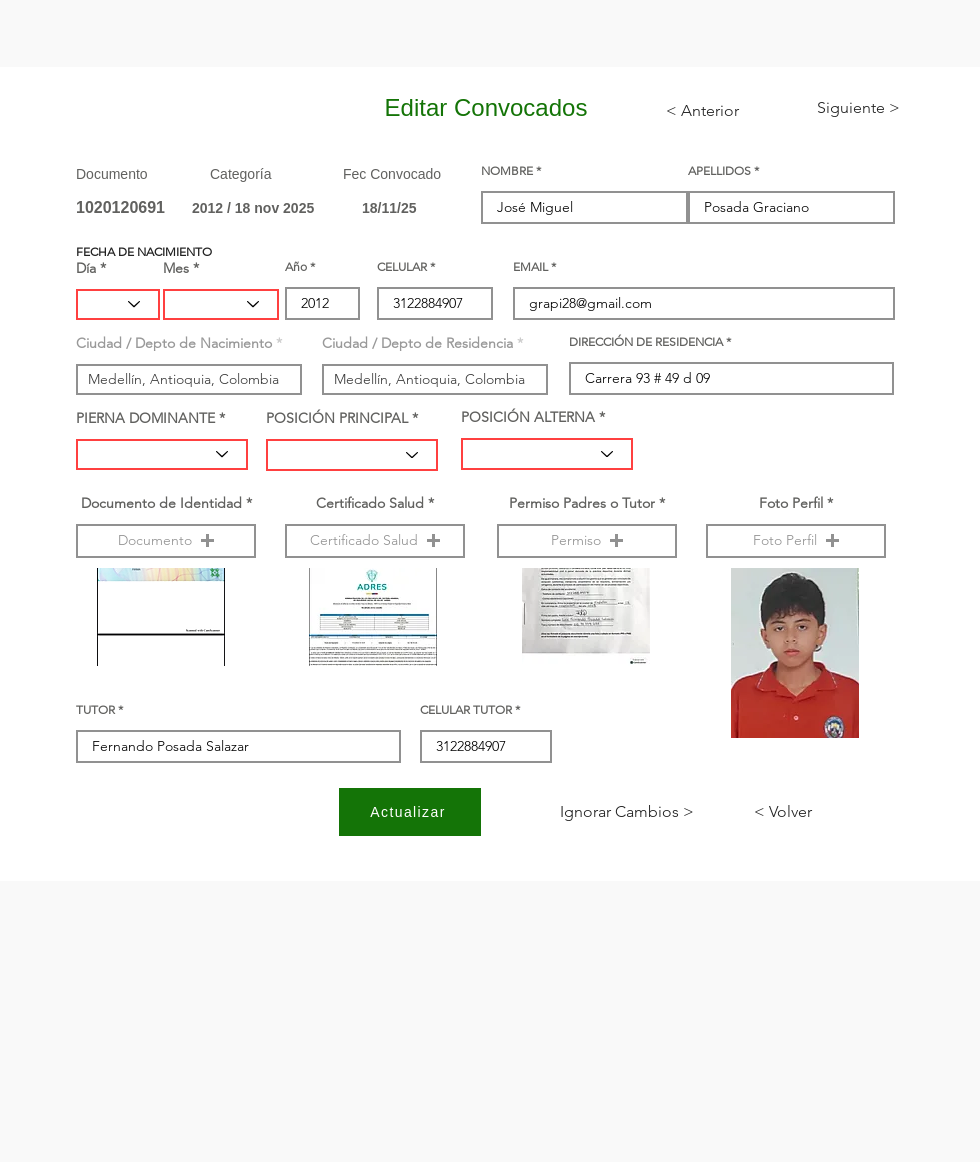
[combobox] (189, 379)
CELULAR (402, 267)
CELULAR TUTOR (466, 710)
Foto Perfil (791, 503)
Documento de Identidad (161, 503)
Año (296, 267)
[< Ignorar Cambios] (627, 812)
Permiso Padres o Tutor (582, 503)
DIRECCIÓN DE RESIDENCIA (646, 342)
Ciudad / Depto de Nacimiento (174, 343)
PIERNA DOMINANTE (145, 418)
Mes (176, 268)
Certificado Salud (370, 503)
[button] (166, 541)
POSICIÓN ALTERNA (528, 417)
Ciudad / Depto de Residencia (417, 343)
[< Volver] (820, 812)
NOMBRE (507, 171)
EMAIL (530, 267)
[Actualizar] (410, 812)
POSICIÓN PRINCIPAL (337, 418)
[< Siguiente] (842, 108)
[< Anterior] (715, 111)
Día (86, 268)
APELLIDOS (719, 171)
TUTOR (95, 710)
